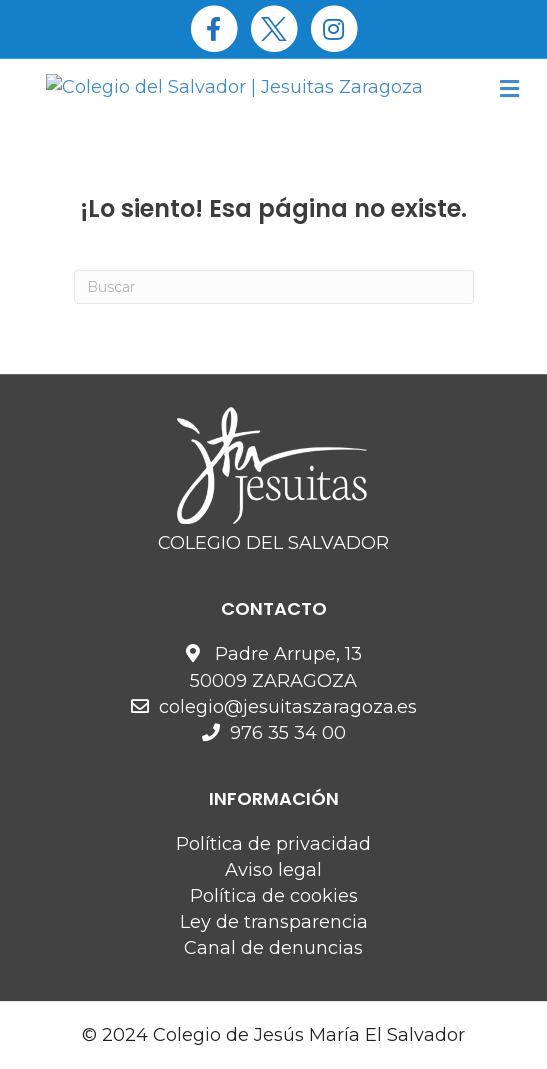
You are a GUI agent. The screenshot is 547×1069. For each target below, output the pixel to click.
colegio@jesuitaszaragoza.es (288, 707)
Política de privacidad (273, 844)
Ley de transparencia (274, 922)
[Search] (274, 287)
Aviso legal (273, 870)
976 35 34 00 (288, 733)
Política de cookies (274, 896)
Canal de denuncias (273, 948)
